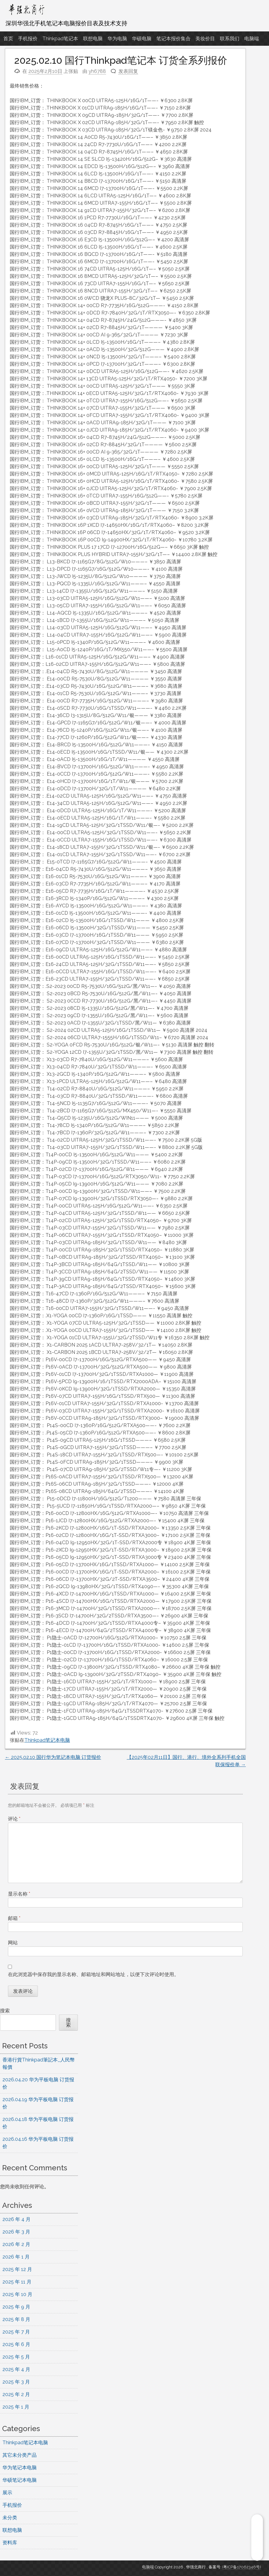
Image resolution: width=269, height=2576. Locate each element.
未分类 (9, 2517)
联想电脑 (93, 38)
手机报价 (28, 38)
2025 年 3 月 (16, 2382)
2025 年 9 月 (16, 2307)
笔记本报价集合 (173, 38)
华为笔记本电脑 (19, 2467)
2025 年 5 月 (16, 2357)
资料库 (9, 2543)
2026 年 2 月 (16, 2244)
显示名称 (19, 1894)
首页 (8, 38)
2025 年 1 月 (15, 2407)
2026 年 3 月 (16, 2232)
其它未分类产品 (19, 2455)
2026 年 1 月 (16, 2257)
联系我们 (229, 38)
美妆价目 (205, 38)
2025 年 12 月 (17, 2269)
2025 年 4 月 (16, 2369)
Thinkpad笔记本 (60, 38)
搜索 (5, 2011)
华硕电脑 (141, 38)
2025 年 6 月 (16, 2344)
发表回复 (128, 71)
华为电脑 (117, 38)
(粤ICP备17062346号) (241, 2567)
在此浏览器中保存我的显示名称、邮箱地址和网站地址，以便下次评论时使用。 (93, 1974)
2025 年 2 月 (16, 2394)
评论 (14, 1819)
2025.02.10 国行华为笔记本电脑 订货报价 (53, 1757)
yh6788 (97, 71)
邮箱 (14, 1918)
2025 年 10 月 (17, 2294)
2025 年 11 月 (16, 2282)
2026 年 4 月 (16, 2219)
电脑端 (251, 38)
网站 (13, 1943)
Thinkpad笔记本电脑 (47, 1740)
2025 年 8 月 (16, 2319)
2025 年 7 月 (16, 2332)
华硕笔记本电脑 (19, 2480)
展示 (7, 2492)
